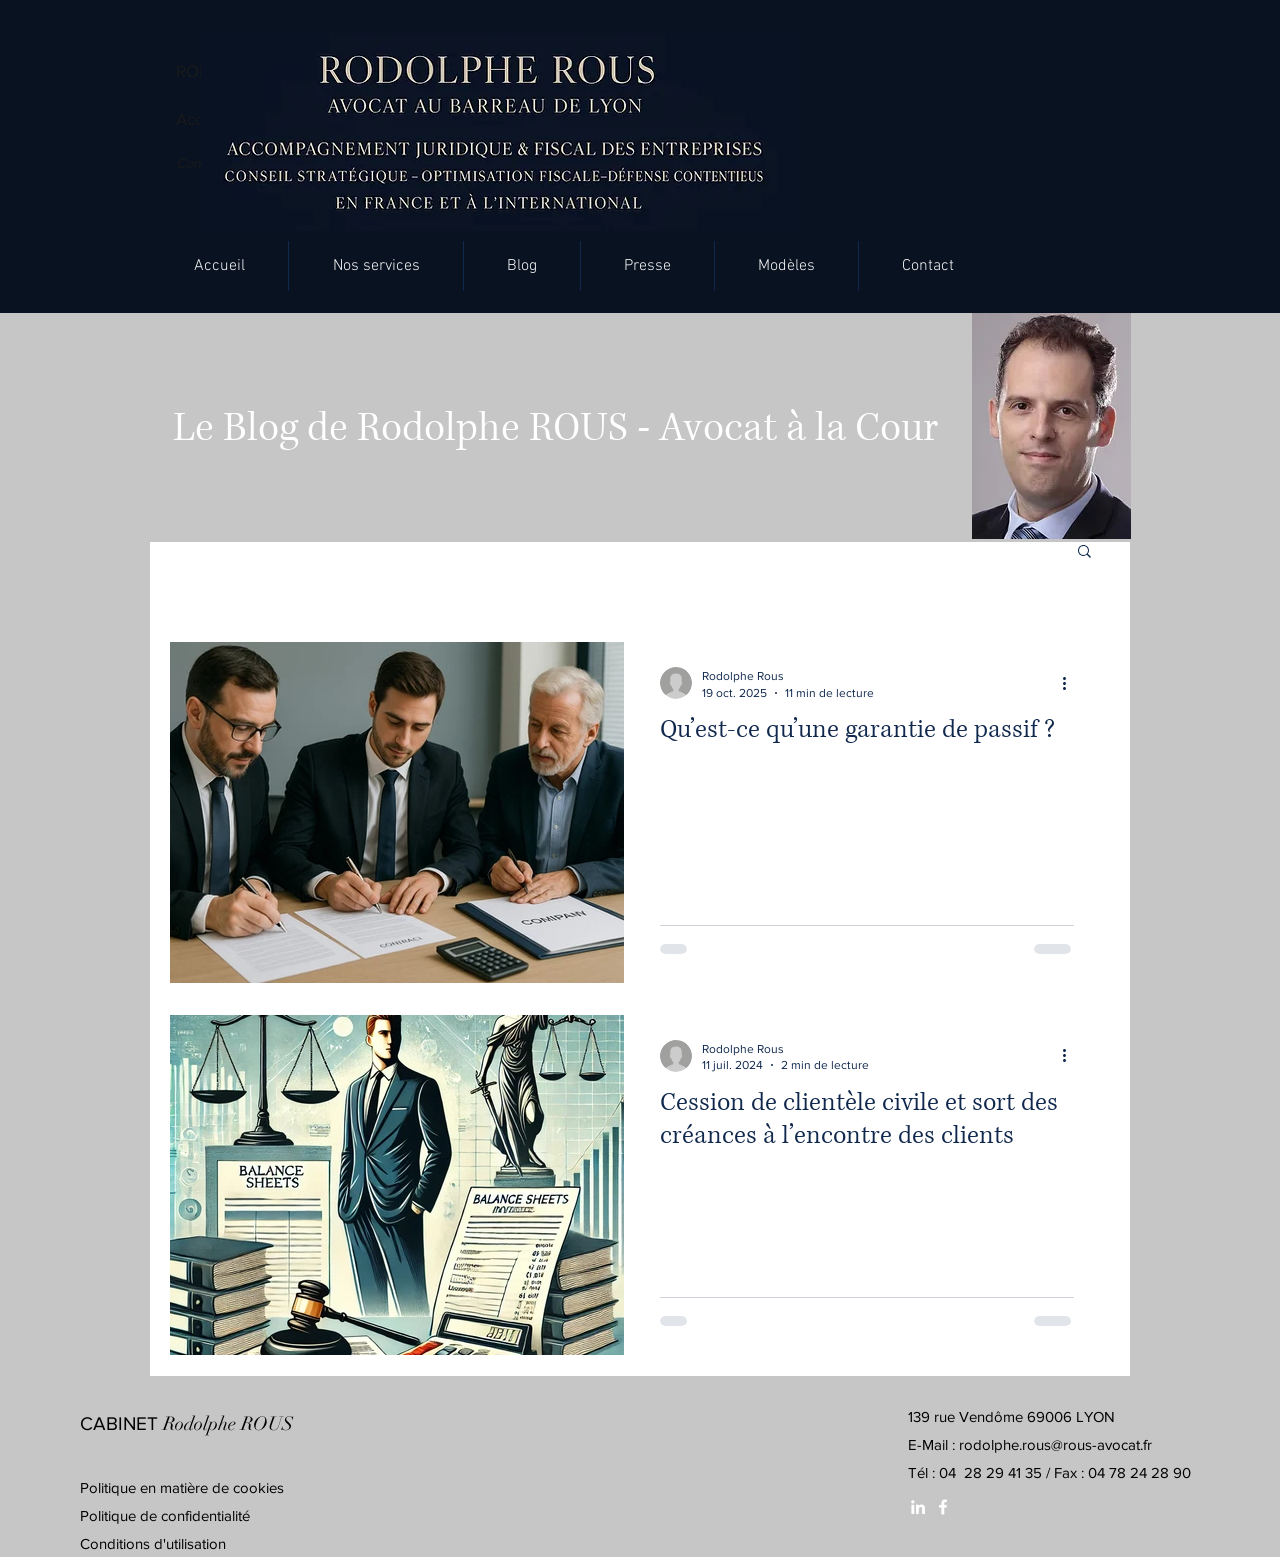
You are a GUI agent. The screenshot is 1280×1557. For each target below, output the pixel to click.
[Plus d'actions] (1071, 683)
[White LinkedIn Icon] (918, 1507)
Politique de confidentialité (165, 1515)
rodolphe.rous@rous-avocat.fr (1055, 1444)
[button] (376, 266)
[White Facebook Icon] (943, 1507)
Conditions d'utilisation (153, 1543)
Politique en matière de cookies (184, 1487)
